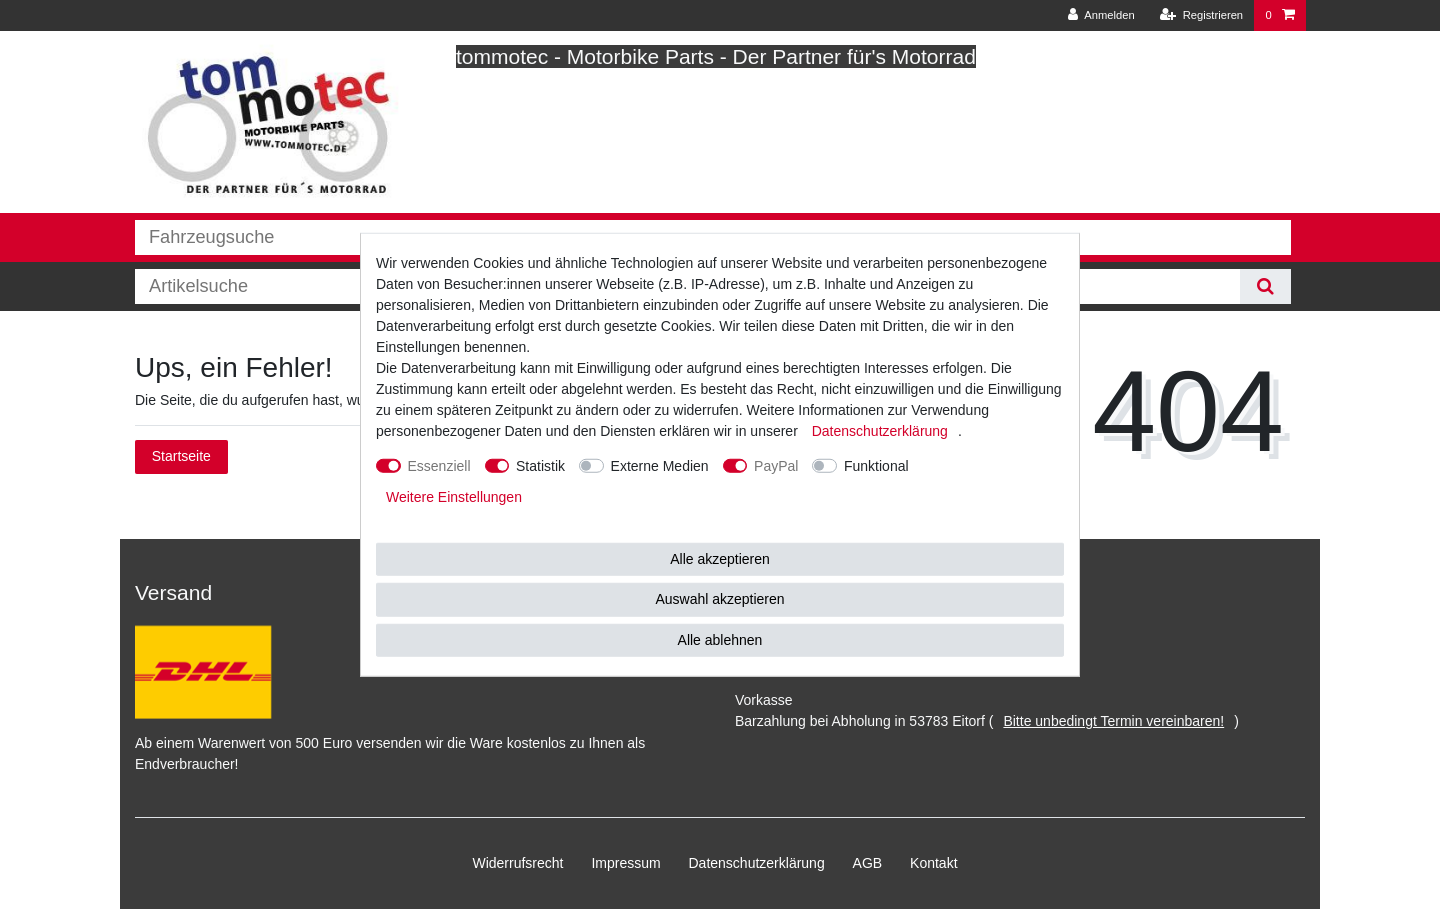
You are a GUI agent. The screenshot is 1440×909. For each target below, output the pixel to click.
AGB (868, 863)
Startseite (181, 456)
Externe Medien (660, 465)
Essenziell (439, 465)
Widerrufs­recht (517, 863)
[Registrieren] (1201, 15)
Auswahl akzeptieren (719, 599)
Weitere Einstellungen (454, 496)
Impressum (625, 863)
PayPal (776, 465)
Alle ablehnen (720, 639)
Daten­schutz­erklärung (757, 863)
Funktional (876, 465)
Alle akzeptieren (720, 558)
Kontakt (933, 863)
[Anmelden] (1101, 15)
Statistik (540, 465)
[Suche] (1265, 286)
